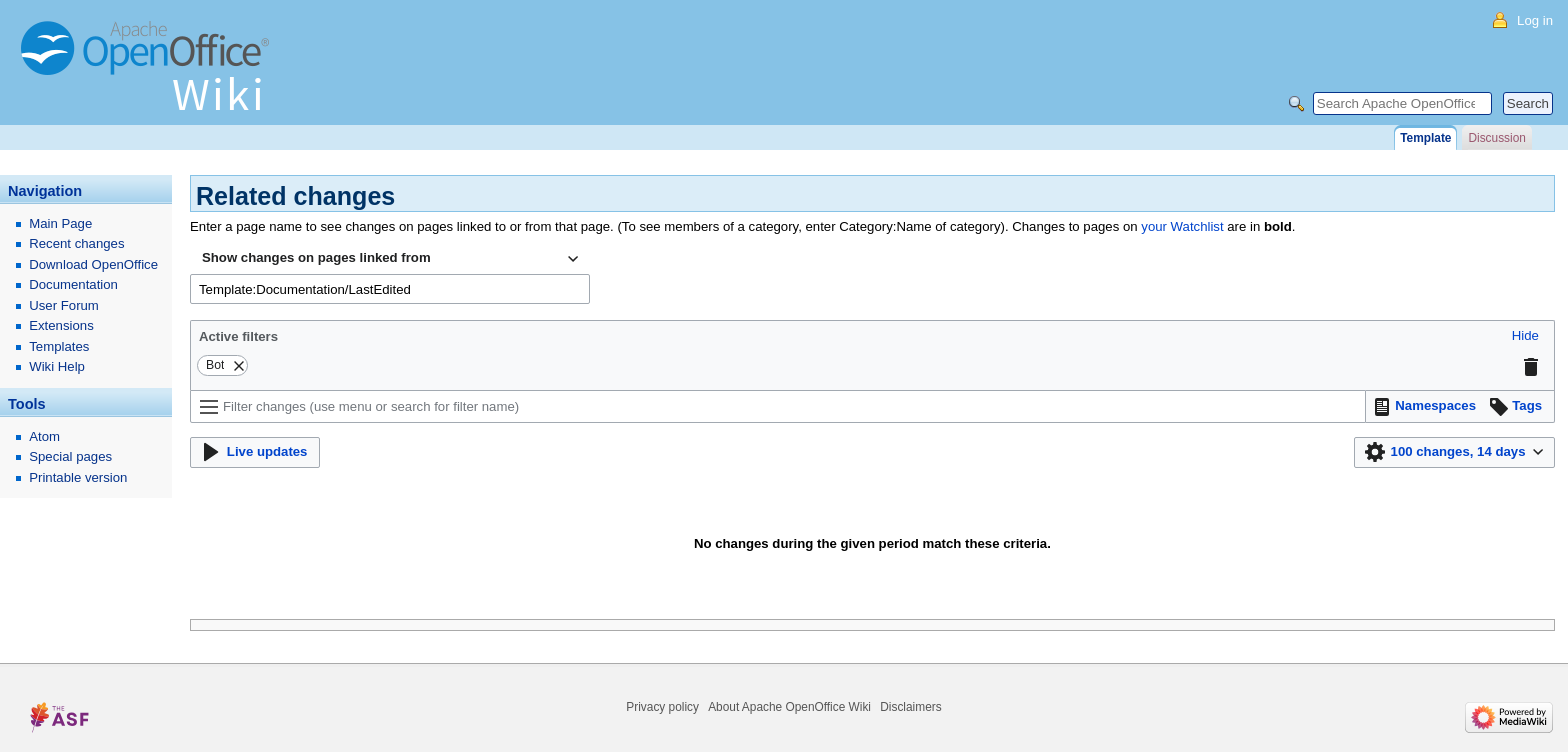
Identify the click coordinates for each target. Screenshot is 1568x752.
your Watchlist (1182, 226)
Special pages (70, 456)
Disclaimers (910, 707)
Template (1425, 138)
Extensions (61, 325)
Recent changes (76, 243)
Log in (1535, 20)
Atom (44, 436)
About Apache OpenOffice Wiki (789, 707)
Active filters (238, 336)
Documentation (73, 284)
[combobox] (390, 259)
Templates (59, 346)
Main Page (60, 223)
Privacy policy (662, 707)
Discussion (1496, 138)
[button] (1525, 336)
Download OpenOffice (93, 264)
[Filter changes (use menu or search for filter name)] (778, 406)
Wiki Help (57, 366)
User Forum (64, 305)
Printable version (78, 477)
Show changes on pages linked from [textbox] (316, 257)
